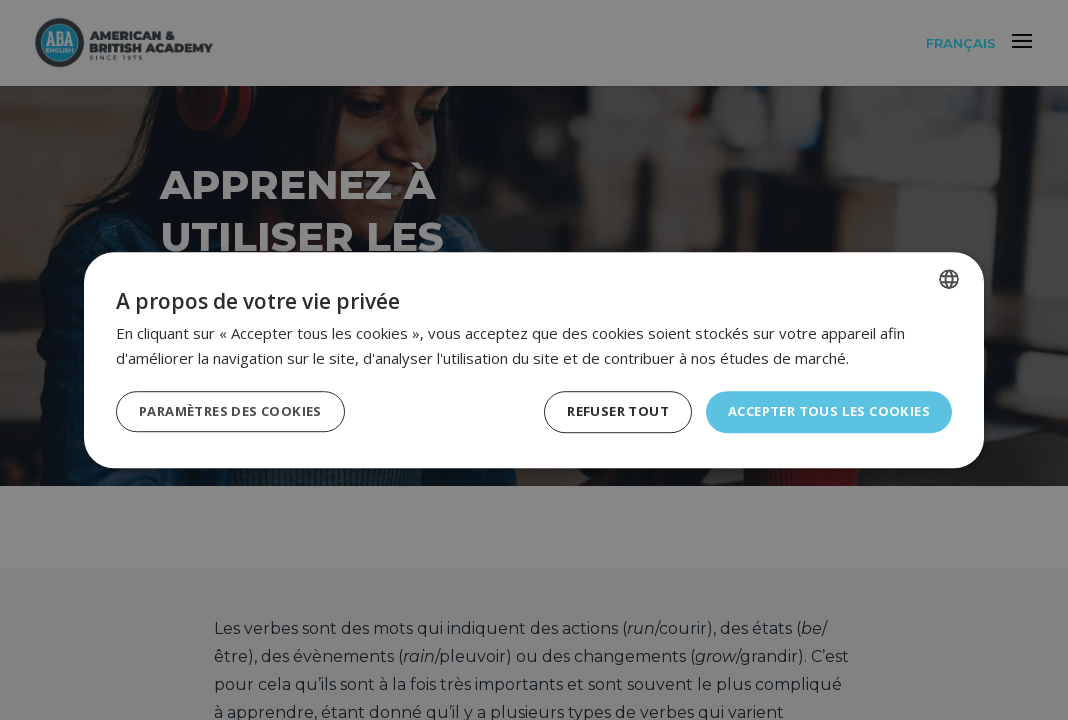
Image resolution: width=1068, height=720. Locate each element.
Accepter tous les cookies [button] (821, 411)
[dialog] (534, 360)
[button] (237, 412)
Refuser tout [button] (599, 411)
